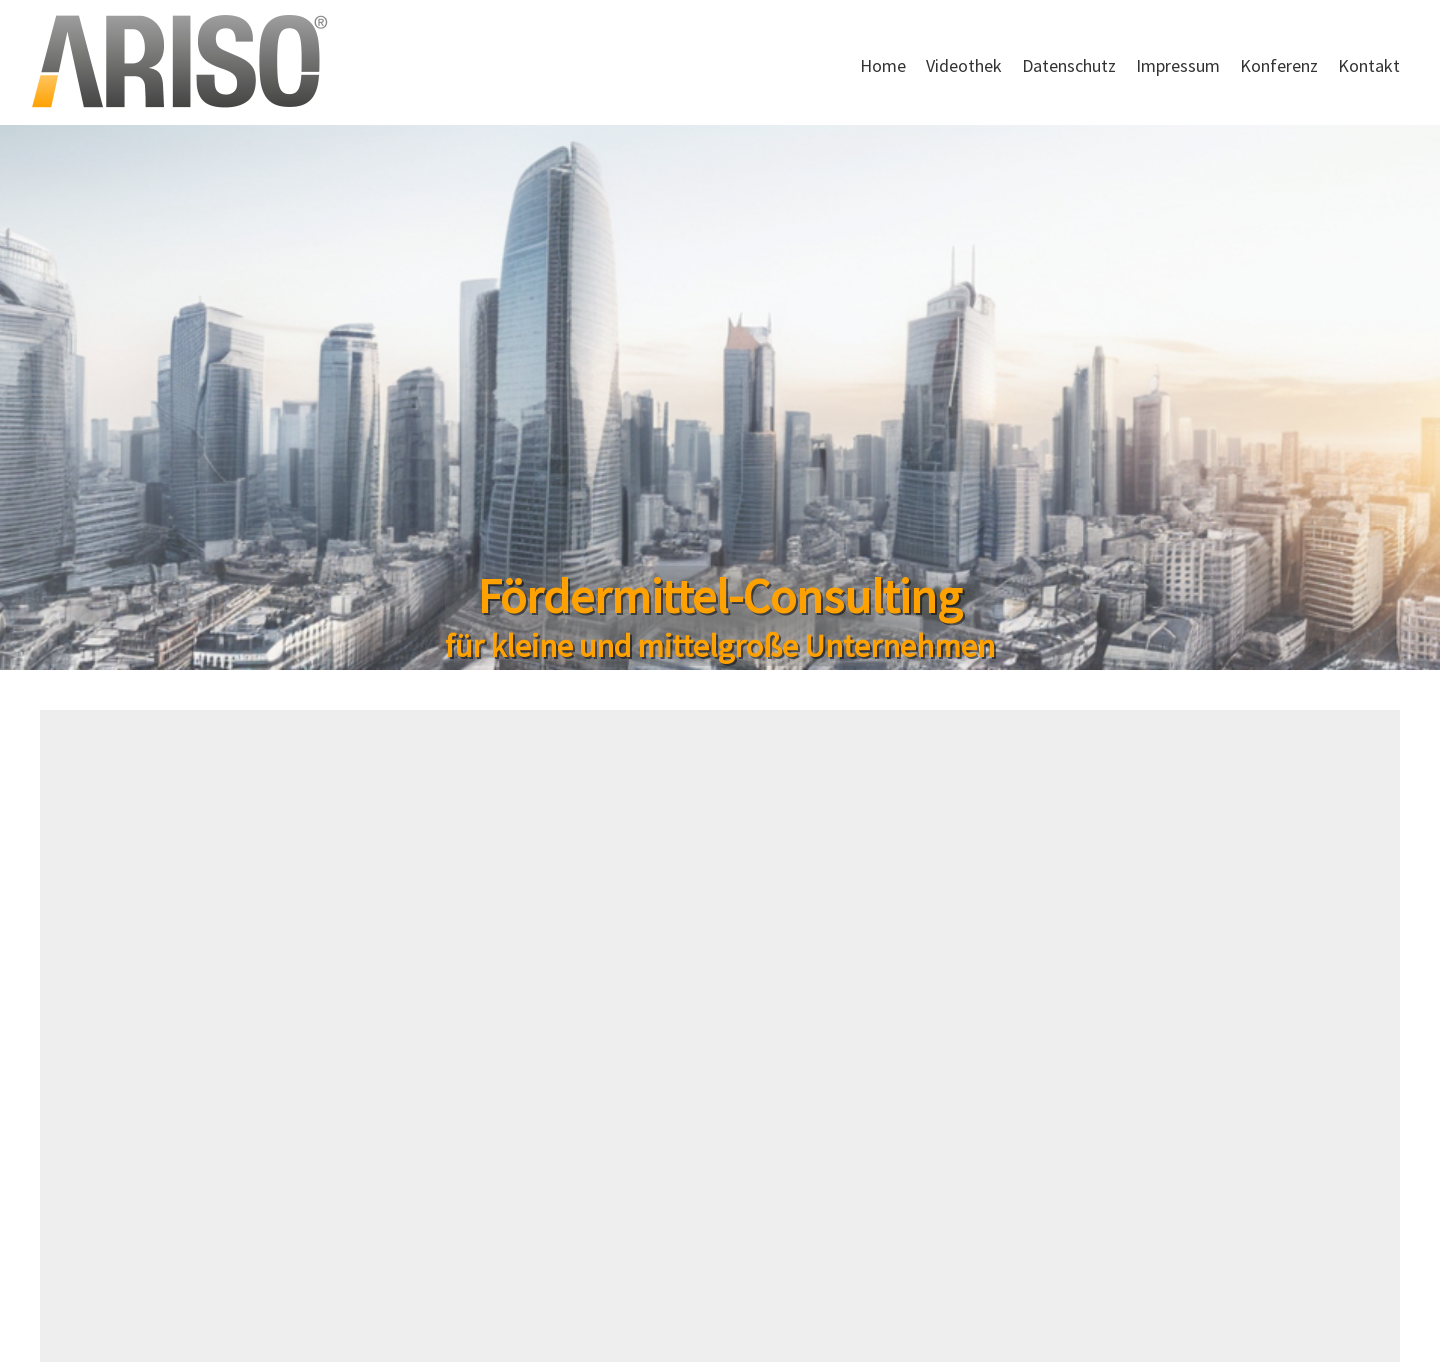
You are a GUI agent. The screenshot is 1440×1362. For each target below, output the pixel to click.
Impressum (1178, 65)
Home (883, 65)
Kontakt (1369, 65)
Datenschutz (1069, 65)
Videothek (964, 65)
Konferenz (1279, 65)
